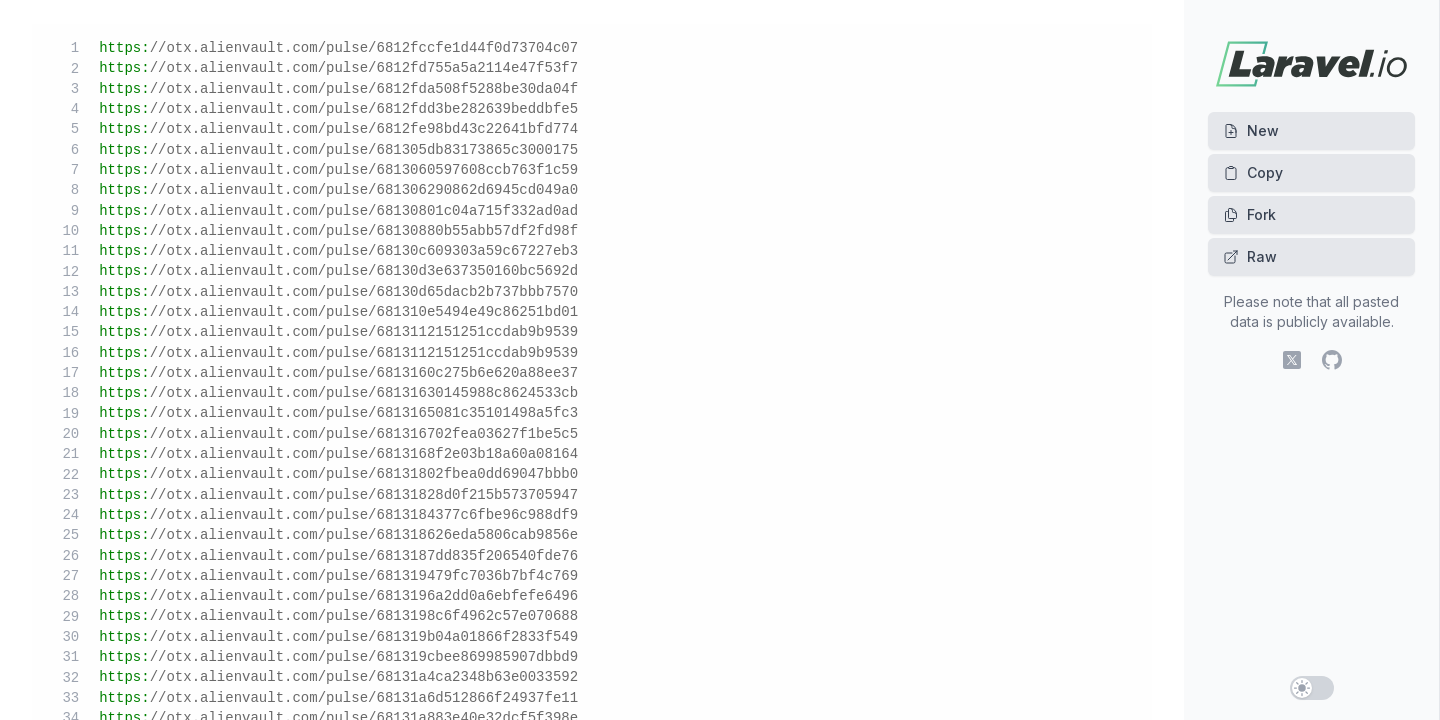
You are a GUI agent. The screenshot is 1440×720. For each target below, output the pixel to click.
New (1251, 130)
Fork (1249, 214)
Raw (1250, 256)
